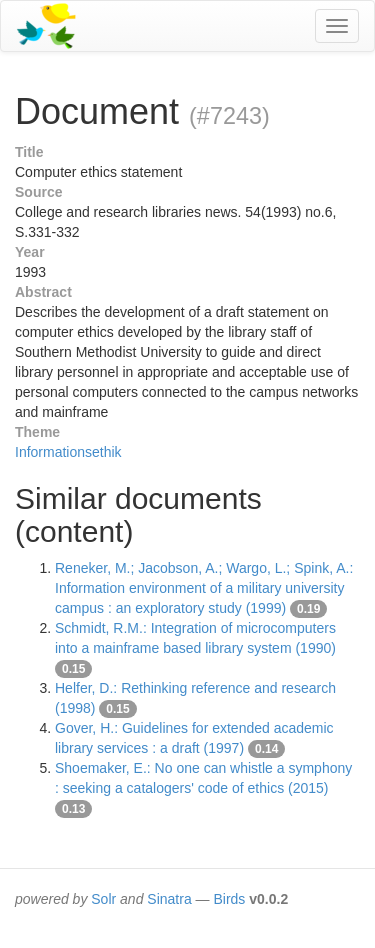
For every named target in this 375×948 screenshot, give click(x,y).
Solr (103, 899)
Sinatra (169, 899)
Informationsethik (68, 452)
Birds (229, 899)
